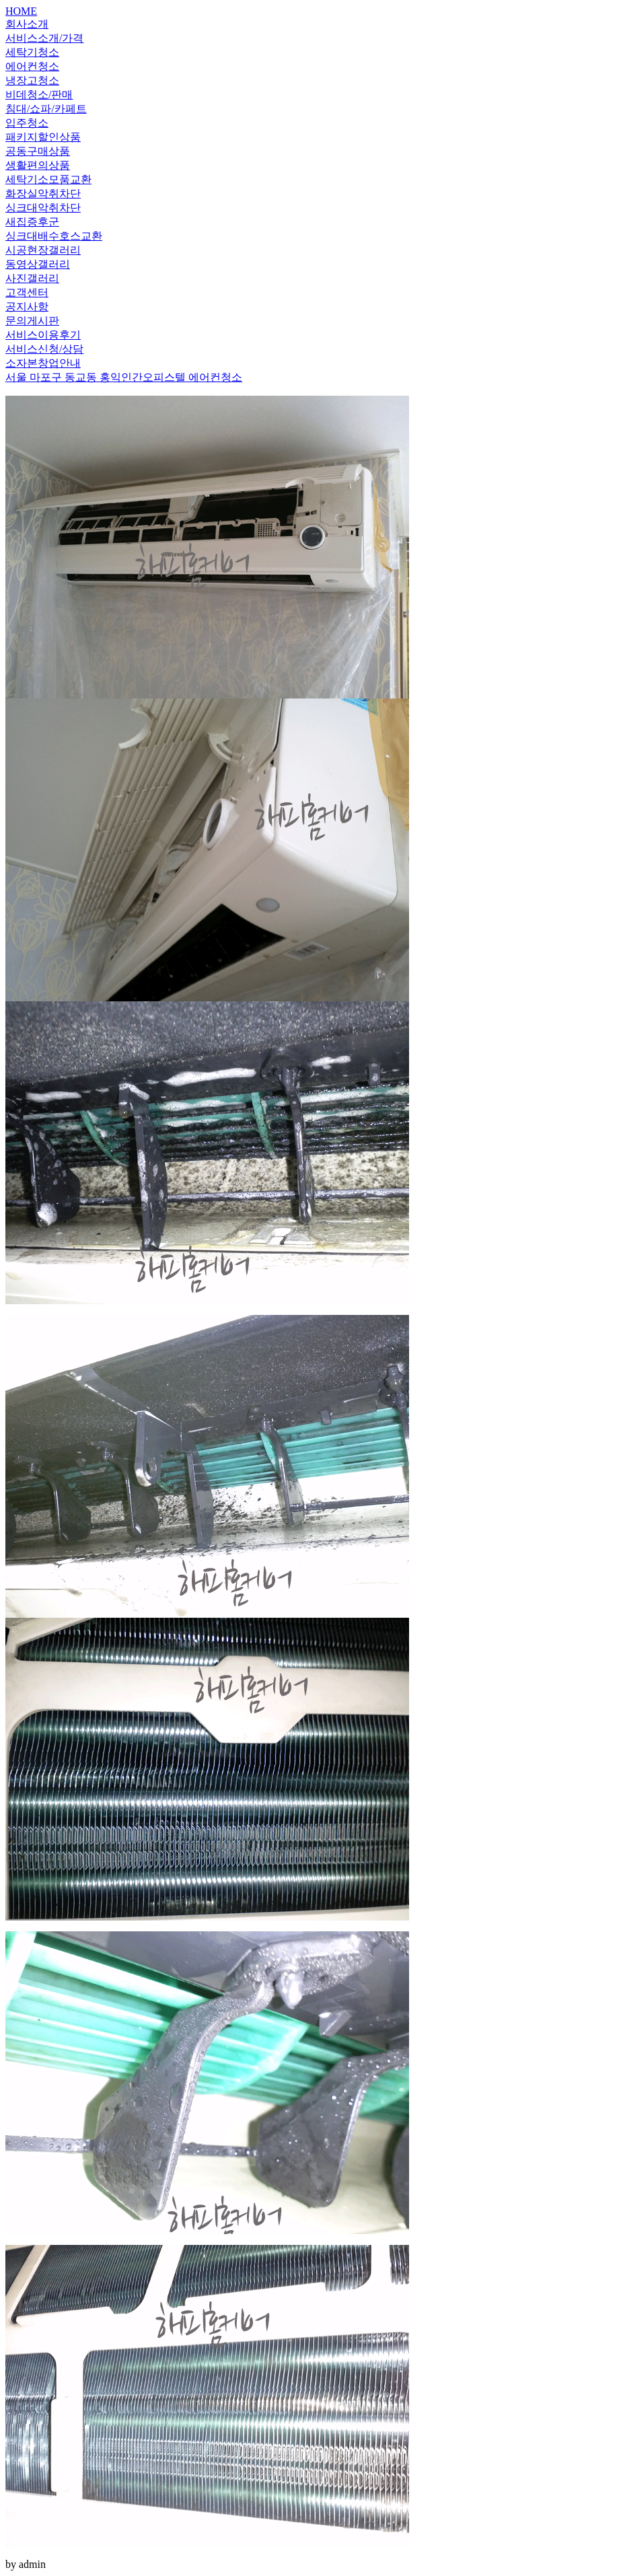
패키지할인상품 (43, 137)
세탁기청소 (32, 52)
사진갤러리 (32, 278)
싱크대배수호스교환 (53, 236)
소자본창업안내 (43, 363)
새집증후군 (32, 221)
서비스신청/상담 (44, 349)
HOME (21, 11)
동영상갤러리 (37, 264)
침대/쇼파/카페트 (46, 108)
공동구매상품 (37, 151)
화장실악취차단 (43, 193)
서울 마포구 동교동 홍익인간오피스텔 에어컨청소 (123, 377)
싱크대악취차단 (43, 207)
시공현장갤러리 (43, 250)
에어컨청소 (32, 66)
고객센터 (26, 292)
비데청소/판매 (39, 94)
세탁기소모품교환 (48, 179)
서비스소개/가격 (44, 38)
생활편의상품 (37, 165)
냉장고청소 (32, 80)
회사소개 (26, 24)
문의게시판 (32, 320)
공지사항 (26, 306)
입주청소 (26, 123)
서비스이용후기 (43, 335)
